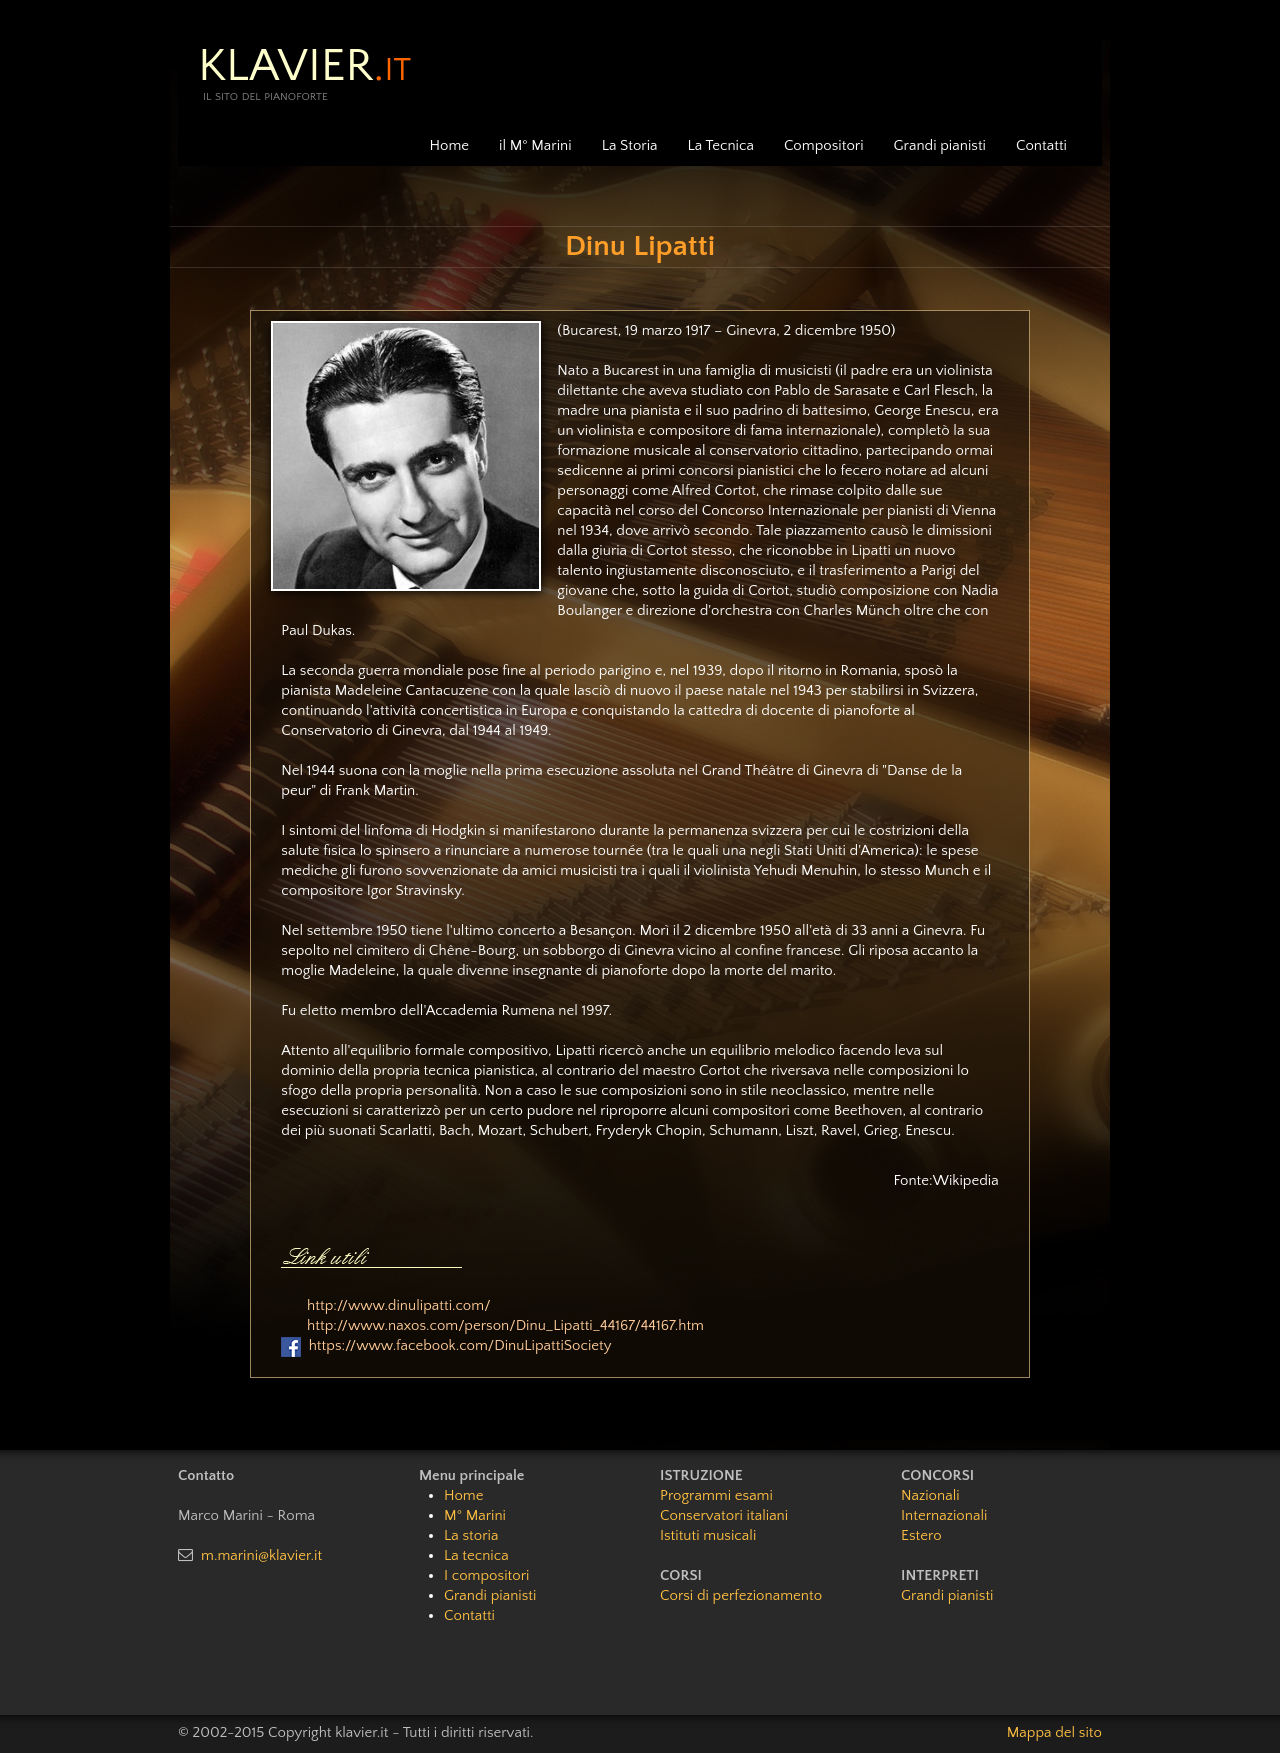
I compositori (486, 1575)
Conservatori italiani (724, 1515)
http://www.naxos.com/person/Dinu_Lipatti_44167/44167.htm (505, 1325)
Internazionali (944, 1515)
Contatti (1041, 145)
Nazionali (930, 1495)
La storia (471, 1535)
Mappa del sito (1054, 1732)
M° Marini (475, 1515)
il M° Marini (535, 145)
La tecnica (476, 1555)
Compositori (824, 145)
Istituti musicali (708, 1535)
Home (449, 145)
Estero (921, 1535)
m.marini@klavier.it (261, 1555)
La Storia (630, 145)
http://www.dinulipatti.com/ (398, 1305)
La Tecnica (721, 145)
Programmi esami (716, 1495)
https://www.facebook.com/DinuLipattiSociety (460, 1345)
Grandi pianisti (940, 145)
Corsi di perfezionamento (741, 1595)
